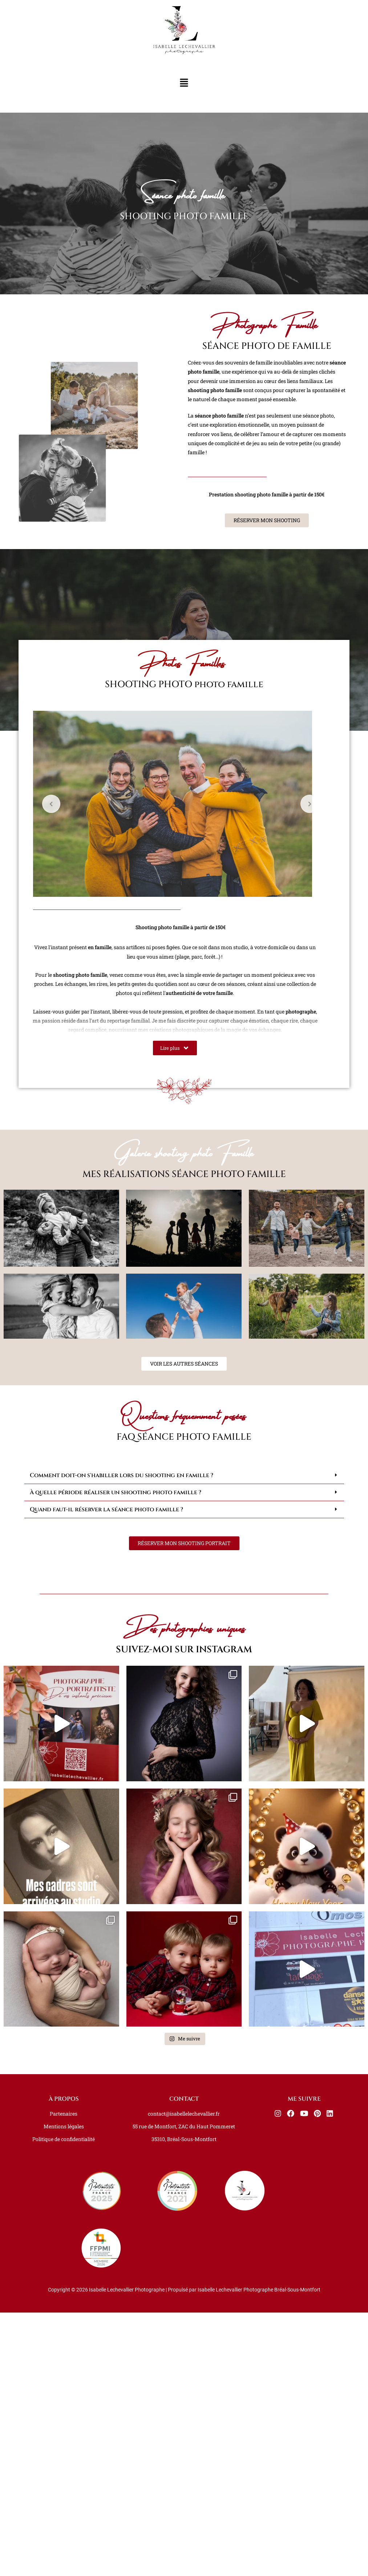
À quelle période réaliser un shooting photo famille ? (115, 1930)
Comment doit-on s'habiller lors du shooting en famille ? (121, 1912)
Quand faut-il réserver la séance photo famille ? (106, 1947)
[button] (184, 83)
